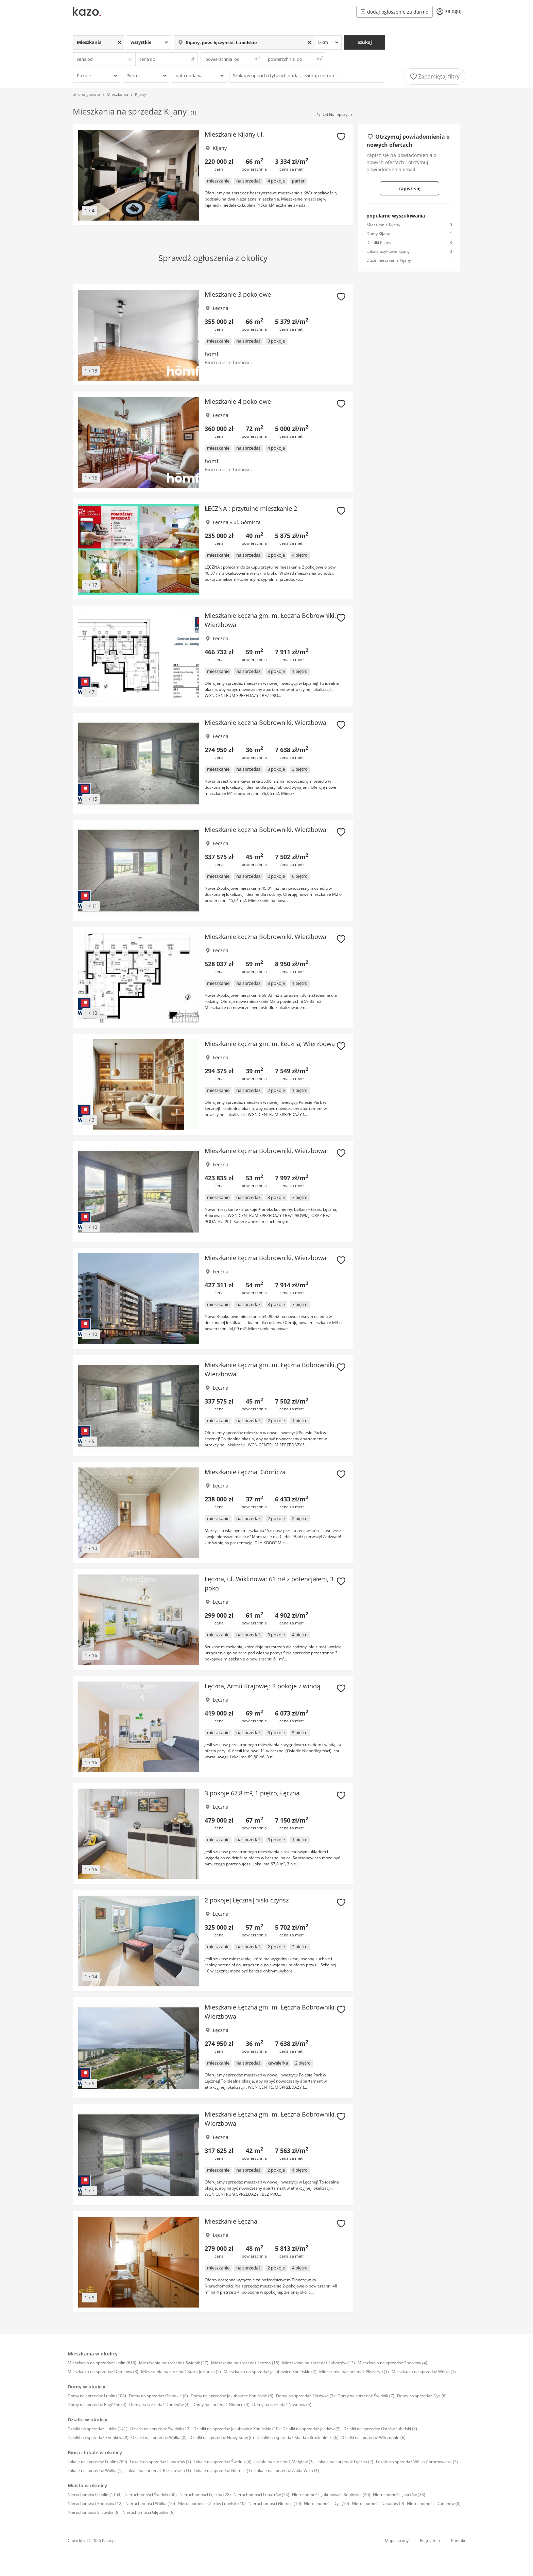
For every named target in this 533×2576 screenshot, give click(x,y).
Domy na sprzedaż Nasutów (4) (281, 2404)
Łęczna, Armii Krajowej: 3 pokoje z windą (262, 1686)
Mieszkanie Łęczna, (232, 2221)
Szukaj (365, 42)
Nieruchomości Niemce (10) (274, 2503)
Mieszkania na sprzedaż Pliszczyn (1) (354, 2371)
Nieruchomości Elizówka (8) (94, 2512)
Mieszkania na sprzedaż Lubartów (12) (318, 2363)
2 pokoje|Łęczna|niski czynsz (247, 1900)
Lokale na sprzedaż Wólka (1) (95, 2470)
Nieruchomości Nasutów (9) (378, 2503)
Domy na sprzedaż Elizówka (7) (305, 2396)
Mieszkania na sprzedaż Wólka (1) (424, 2371)
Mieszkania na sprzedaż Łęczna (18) (245, 2363)
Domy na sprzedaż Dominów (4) (159, 2404)
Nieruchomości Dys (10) (326, 2503)
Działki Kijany (378, 242)
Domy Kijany (378, 234)
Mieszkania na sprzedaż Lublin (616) (102, 2363)
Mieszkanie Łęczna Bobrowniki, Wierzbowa (265, 722)
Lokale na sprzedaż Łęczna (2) (344, 2462)
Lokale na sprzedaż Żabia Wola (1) (287, 2470)
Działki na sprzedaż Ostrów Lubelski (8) (380, 2429)
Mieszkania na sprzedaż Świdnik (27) (173, 2363)
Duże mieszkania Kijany (388, 260)
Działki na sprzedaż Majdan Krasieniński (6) (298, 2437)
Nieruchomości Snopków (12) (95, 2503)
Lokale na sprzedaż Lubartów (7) (160, 2462)
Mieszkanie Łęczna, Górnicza (245, 1472)
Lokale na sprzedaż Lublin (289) (97, 2462)
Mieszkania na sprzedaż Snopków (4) (392, 2363)
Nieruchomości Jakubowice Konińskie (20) (331, 2494)
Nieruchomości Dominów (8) (434, 2503)
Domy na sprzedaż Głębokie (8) (158, 2396)
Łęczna (220, 308)
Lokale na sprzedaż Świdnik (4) (223, 2462)
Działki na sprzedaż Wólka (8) (159, 2437)
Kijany (140, 94)
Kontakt (458, 2540)
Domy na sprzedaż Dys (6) (422, 2396)
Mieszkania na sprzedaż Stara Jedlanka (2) (181, 2371)
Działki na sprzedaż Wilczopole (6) (373, 2437)
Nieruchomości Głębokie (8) (148, 2512)
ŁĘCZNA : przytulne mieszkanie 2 (251, 508)
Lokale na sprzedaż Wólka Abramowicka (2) (417, 2462)
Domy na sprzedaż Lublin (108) (97, 2396)
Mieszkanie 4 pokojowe (238, 401)
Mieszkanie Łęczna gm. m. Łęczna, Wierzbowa (270, 1044)
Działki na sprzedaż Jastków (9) (311, 2429)
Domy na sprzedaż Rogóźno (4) (97, 2404)
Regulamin (430, 2540)
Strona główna (86, 94)
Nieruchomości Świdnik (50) (150, 2494)
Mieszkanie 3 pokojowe (238, 294)
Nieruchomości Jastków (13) (399, 2494)
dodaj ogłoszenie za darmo (394, 11)
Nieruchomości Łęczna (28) (205, 2494)
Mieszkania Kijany (383, 225)
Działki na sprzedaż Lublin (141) (97, 2429)
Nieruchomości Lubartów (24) (261, 2494)
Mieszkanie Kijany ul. (234, 134)
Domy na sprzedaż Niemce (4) (221, 2404)
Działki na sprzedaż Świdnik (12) (160, 2429)
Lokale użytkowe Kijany (388, 251)
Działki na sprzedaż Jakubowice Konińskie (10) (236, 2429)
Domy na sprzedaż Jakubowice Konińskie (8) (232, 2396)
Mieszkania (117, 94)
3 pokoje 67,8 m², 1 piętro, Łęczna (252, 1793)
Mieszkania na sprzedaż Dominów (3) (103, 2371)
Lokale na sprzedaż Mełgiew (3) (284, 2462)
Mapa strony (397, 2540)
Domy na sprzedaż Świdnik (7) (366, 2396)
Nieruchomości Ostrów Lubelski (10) (212, 2503)
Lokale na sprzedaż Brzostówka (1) (158, 2470)
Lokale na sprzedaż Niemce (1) (223, 2470)
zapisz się (409, 188)
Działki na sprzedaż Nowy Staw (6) (221, 2437)
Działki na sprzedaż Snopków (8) (98, 2437)
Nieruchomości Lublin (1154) (95, 2494)
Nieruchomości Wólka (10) (150, 2503)
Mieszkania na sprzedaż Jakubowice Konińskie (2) (270, 2371)
